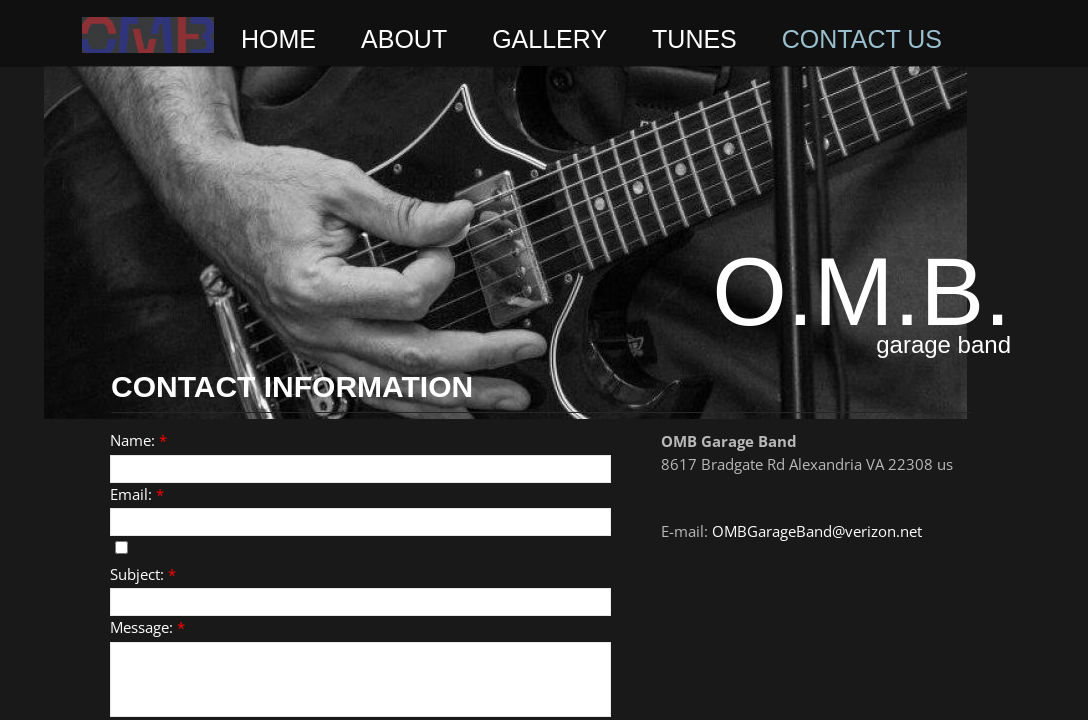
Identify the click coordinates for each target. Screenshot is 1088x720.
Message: (147, 627)
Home (278, 39)
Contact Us (862, 39)
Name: (138, 440)
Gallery (549, 39)
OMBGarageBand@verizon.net (817, 531)
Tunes (694, 39)
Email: (137, 494)
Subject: (143, 574)
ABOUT (404, 39)
